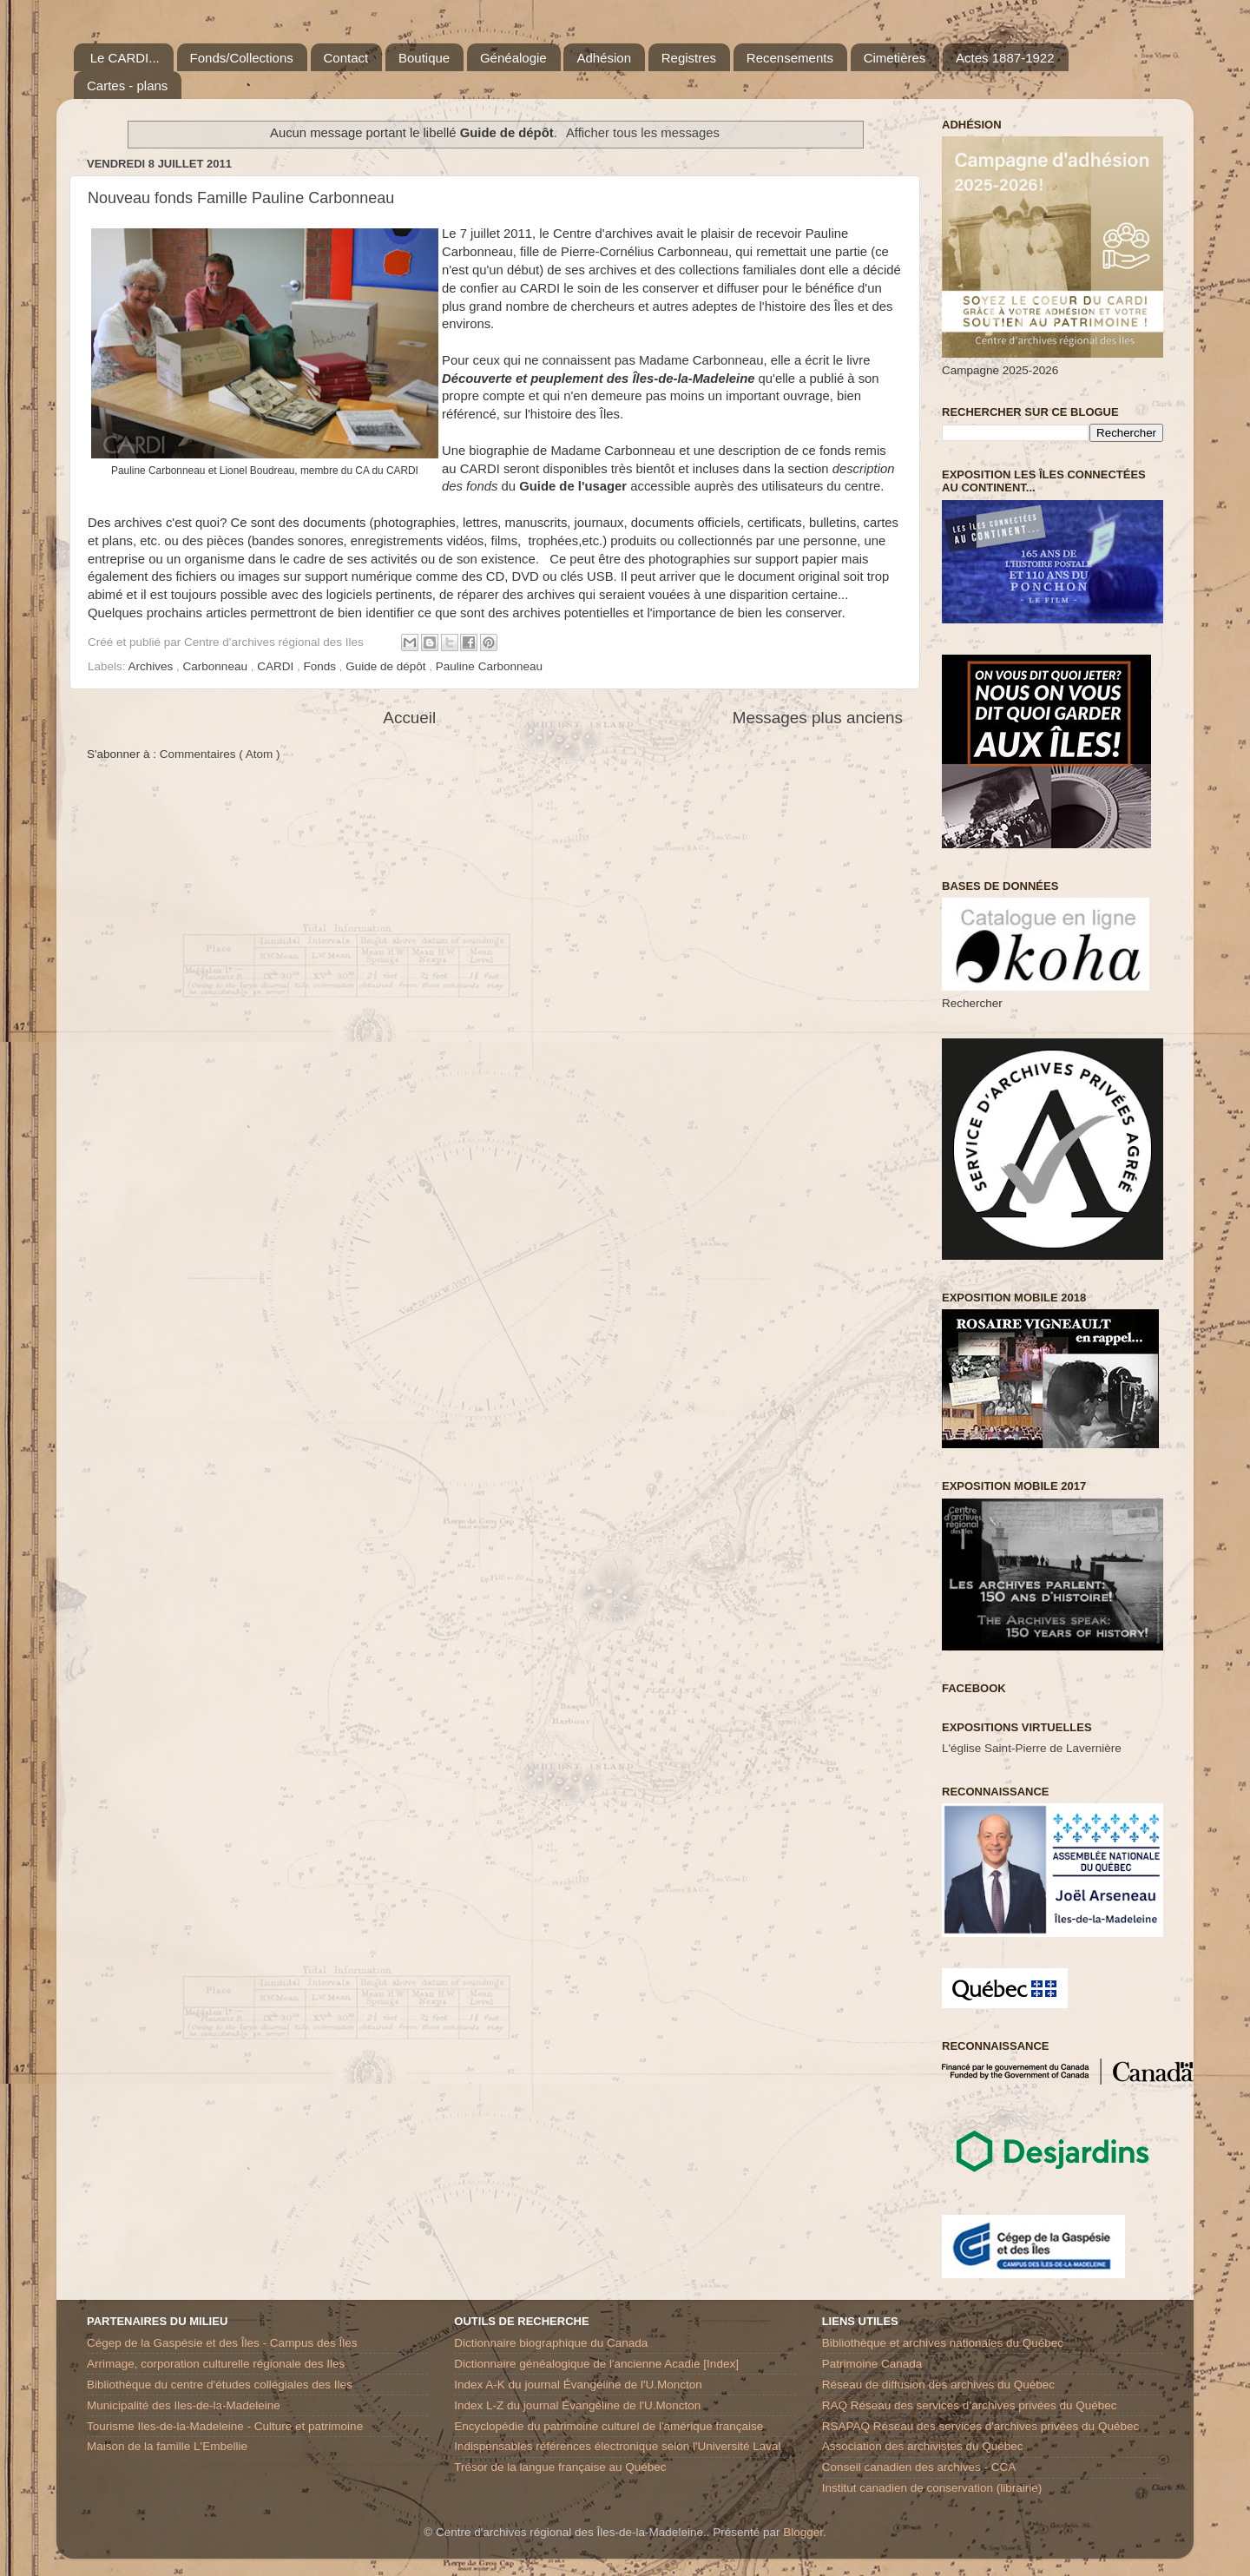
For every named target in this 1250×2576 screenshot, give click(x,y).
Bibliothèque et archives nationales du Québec (942, 2342)
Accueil (409, 717)
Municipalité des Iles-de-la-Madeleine (183, 2405)
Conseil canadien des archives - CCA (919, 2467)
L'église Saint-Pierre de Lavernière (1032, 1748)
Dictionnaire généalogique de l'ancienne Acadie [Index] (596, 2363)
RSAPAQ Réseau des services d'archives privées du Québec (981, 2426)
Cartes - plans (127, 85)
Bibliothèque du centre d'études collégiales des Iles (219, 2384)
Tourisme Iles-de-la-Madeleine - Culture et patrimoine (225, 2426)
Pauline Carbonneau (489, 666)
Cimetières (895, 57)
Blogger (803, 2532)
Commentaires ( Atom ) (220, 754)
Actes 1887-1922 (1005, 57)
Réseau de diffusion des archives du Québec (938, 2384)
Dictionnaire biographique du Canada (551, 2342)
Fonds (321, 666)
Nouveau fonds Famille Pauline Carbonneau (241, 198)
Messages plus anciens (818, 717)
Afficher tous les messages (643, 133)
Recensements (790, 57)
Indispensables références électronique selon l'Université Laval (617, 2446)
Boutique (424, 57)
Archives (152, 666)
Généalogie (513, 57)
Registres (688, 57)
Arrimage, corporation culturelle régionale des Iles (216, 2363)
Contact (346, 57)
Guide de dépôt (387, 666)
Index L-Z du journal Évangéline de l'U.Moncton (577, 2405)
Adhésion (603, 57)
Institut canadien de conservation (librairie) (932, 2487)
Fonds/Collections (241, 57)
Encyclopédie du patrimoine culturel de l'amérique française (608, 2426)
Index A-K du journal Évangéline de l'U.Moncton (578, 2384)
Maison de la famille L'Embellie (167, 2446)
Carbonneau (217, 666)
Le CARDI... (125, 57)
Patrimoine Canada (872, 2363)
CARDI (277, 666)
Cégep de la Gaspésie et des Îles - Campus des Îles (222, 2342)
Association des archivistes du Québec (922, 2446)
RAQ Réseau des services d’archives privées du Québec (969, 2405)
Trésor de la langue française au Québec (560, 2467)
